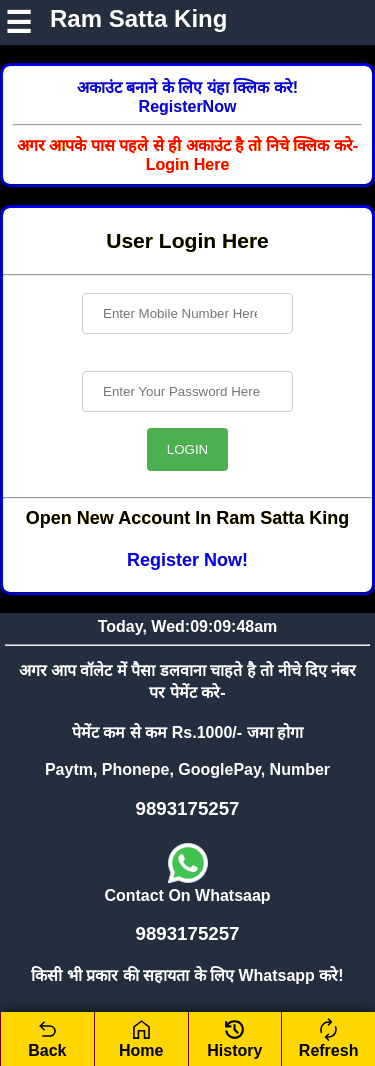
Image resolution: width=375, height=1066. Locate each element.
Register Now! (187, 560)
